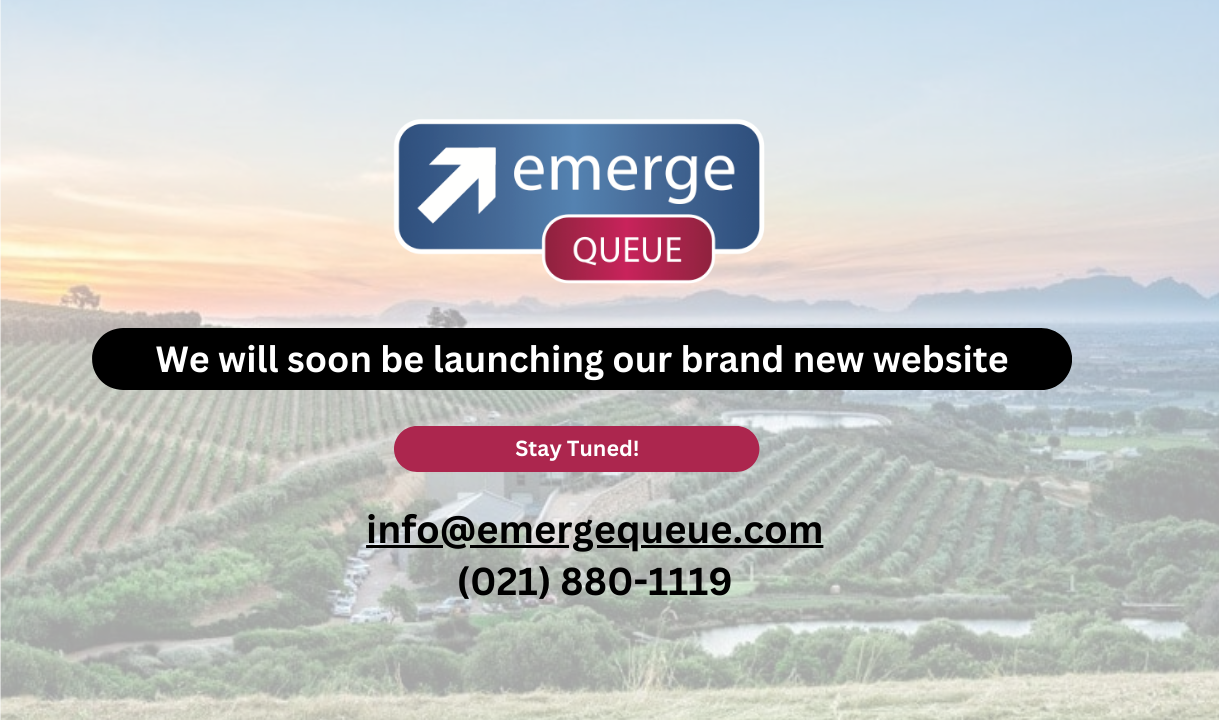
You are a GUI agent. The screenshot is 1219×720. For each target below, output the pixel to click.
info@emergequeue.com (594, 529)
